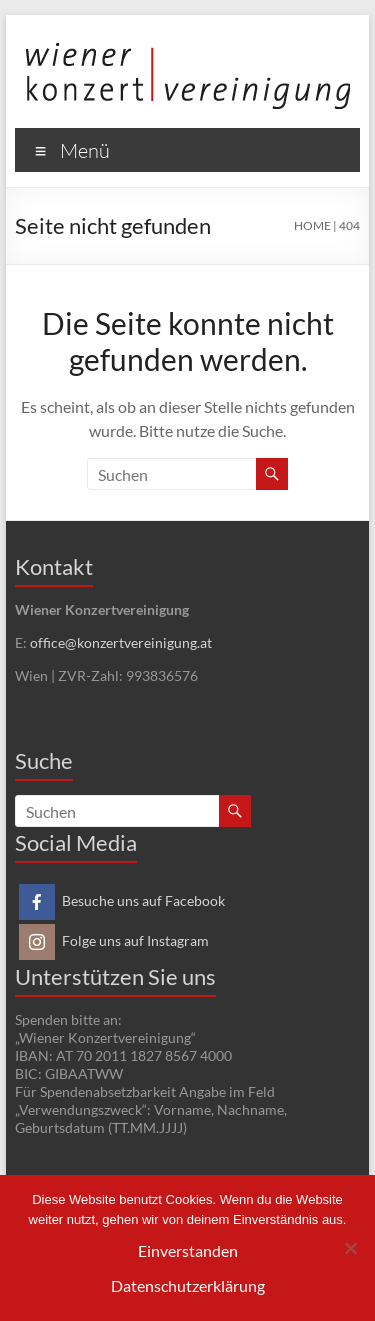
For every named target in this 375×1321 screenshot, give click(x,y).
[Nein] (350, 1248)
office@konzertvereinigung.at (121, 642)
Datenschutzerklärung (188, 1285)
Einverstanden (188, 1250)
